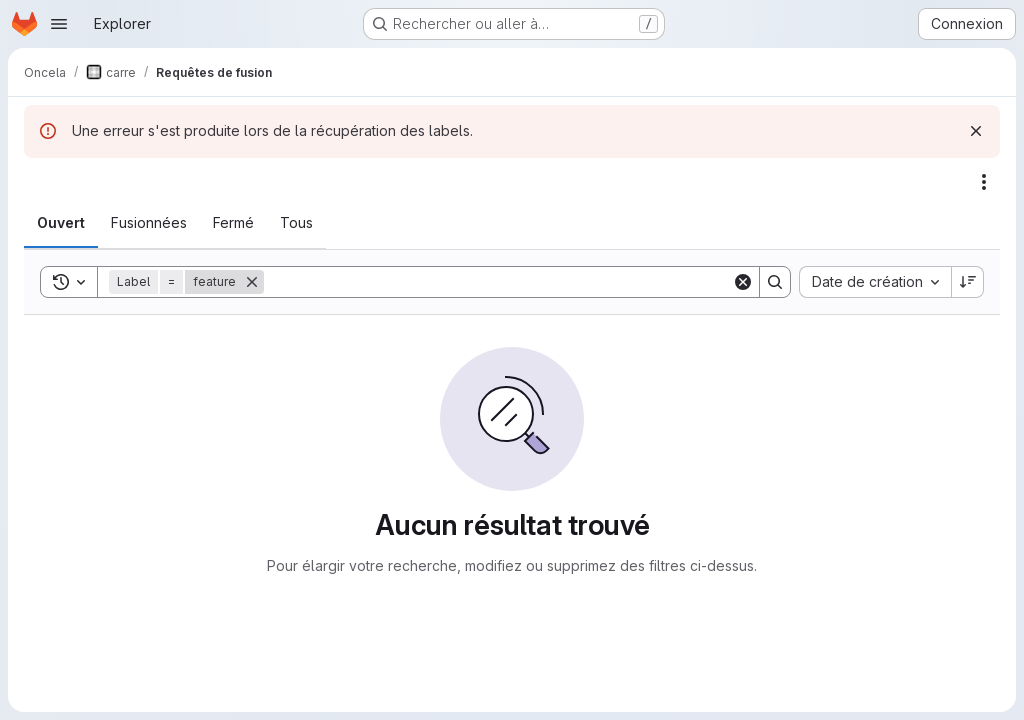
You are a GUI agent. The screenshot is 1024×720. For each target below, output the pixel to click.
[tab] (61, 223)
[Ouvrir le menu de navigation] (59, 24)
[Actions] (984, 182)
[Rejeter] (976, 131)
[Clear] (743, 282)
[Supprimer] (252, 282)
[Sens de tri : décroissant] (968, 282)
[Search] (498, 282)
